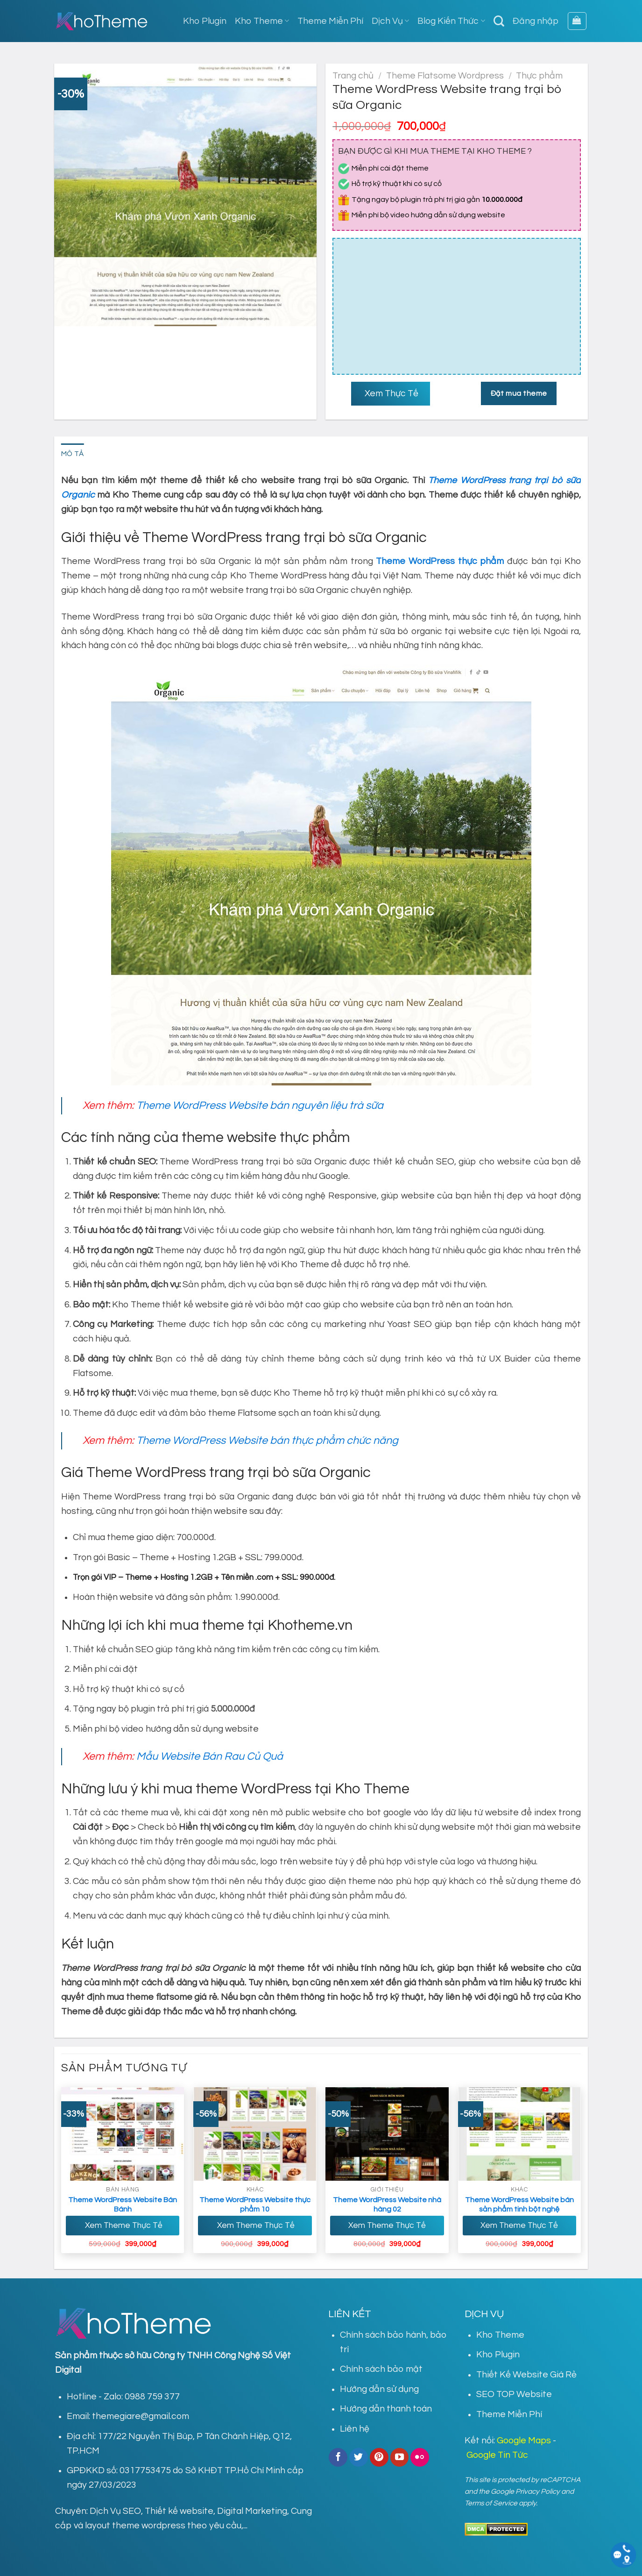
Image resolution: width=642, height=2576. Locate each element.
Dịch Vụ (390, 21)
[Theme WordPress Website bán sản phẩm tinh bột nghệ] (519, 2134)
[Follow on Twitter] (358, 2457)
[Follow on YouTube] (399, 2457)
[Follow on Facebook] (338, 2457)
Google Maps (524, 2440)
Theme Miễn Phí (330, 21)
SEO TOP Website (514, 2394)
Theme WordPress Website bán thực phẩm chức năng (267, 1440)
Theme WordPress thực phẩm (440, 561)
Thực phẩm (539, 75)
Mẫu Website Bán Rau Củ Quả (209, 1756)
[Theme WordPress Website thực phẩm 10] (255, 2134)
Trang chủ (353, 75)
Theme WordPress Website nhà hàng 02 (387, 2204)
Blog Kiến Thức (451, 21)
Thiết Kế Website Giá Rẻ (526, 2374)
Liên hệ (354, 2428)
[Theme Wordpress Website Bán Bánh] (122, 2134)
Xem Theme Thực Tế (122, 2225)
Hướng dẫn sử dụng (379, 2389)
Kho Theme (262, 21)
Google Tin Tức (497, 2455)
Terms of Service (491, 2503)
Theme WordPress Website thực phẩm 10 (254, 2204)
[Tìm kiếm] (499, 21)
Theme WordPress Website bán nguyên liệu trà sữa (259, 1105)
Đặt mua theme (519, 393)
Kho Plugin (204, 21)
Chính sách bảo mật (381, 2369)
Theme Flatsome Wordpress (445, 75)
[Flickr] (419, 2457)
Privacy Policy (537, 2491)
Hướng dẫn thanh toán (386, 2408)
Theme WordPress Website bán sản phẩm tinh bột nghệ (519, 2204)
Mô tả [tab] (72, 453)
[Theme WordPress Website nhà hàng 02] (387, 2134)
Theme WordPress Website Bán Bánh (122, 2204)
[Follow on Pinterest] (379, 2457)
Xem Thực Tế (390, 393)
